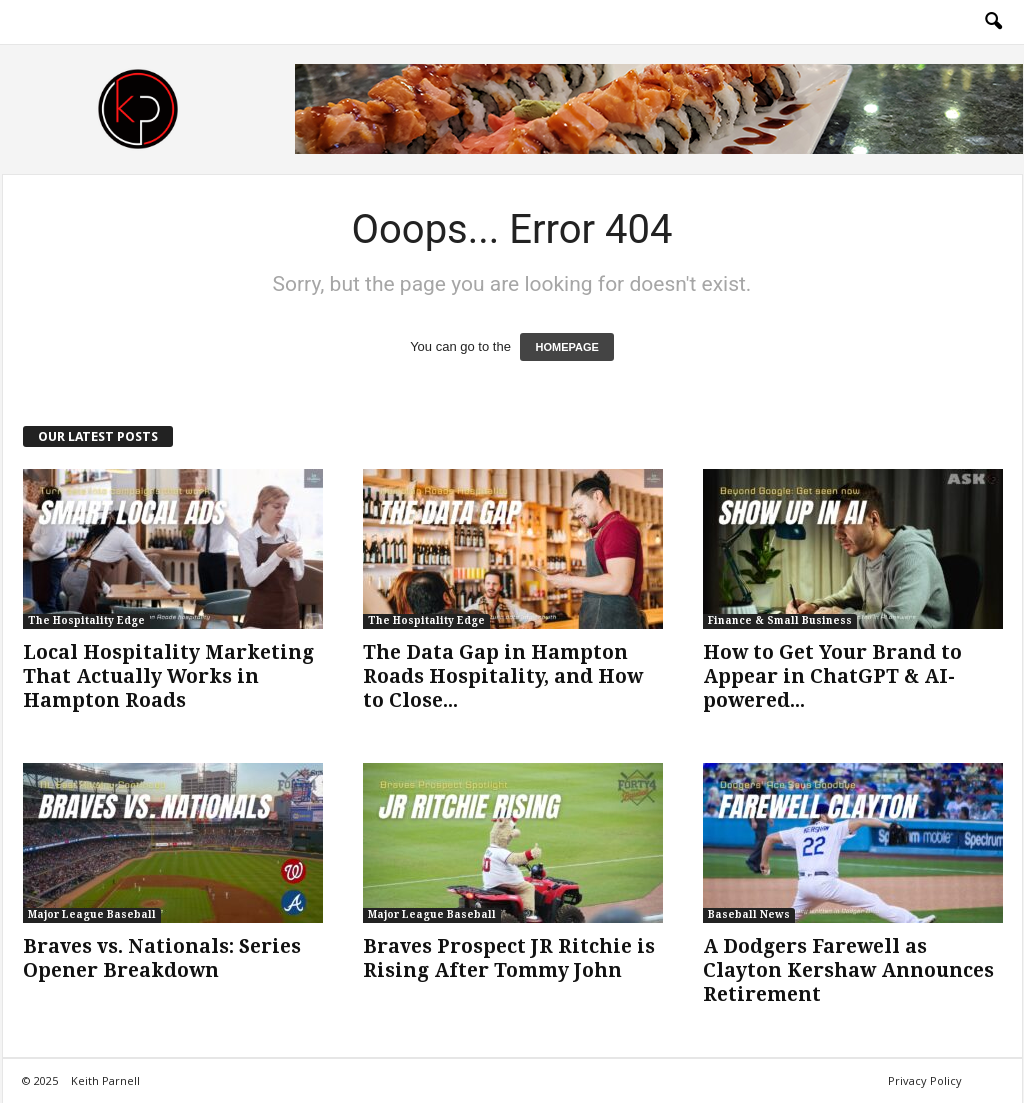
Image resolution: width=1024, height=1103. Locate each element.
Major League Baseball (92, 914)
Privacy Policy (925, 1080)
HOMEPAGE (566, 347)
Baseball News (749, 914)
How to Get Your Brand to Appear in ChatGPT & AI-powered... (832, 676)
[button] (993, 22)
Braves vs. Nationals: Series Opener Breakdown (162, 958)
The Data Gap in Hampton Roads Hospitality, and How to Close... (503, 676)
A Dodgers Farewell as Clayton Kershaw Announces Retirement (848, 970)
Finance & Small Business (780, 620)
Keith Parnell (105, 1080)
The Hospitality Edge (86, 620)
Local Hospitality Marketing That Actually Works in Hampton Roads (168, 676)
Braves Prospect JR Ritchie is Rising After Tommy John (509, 958)
